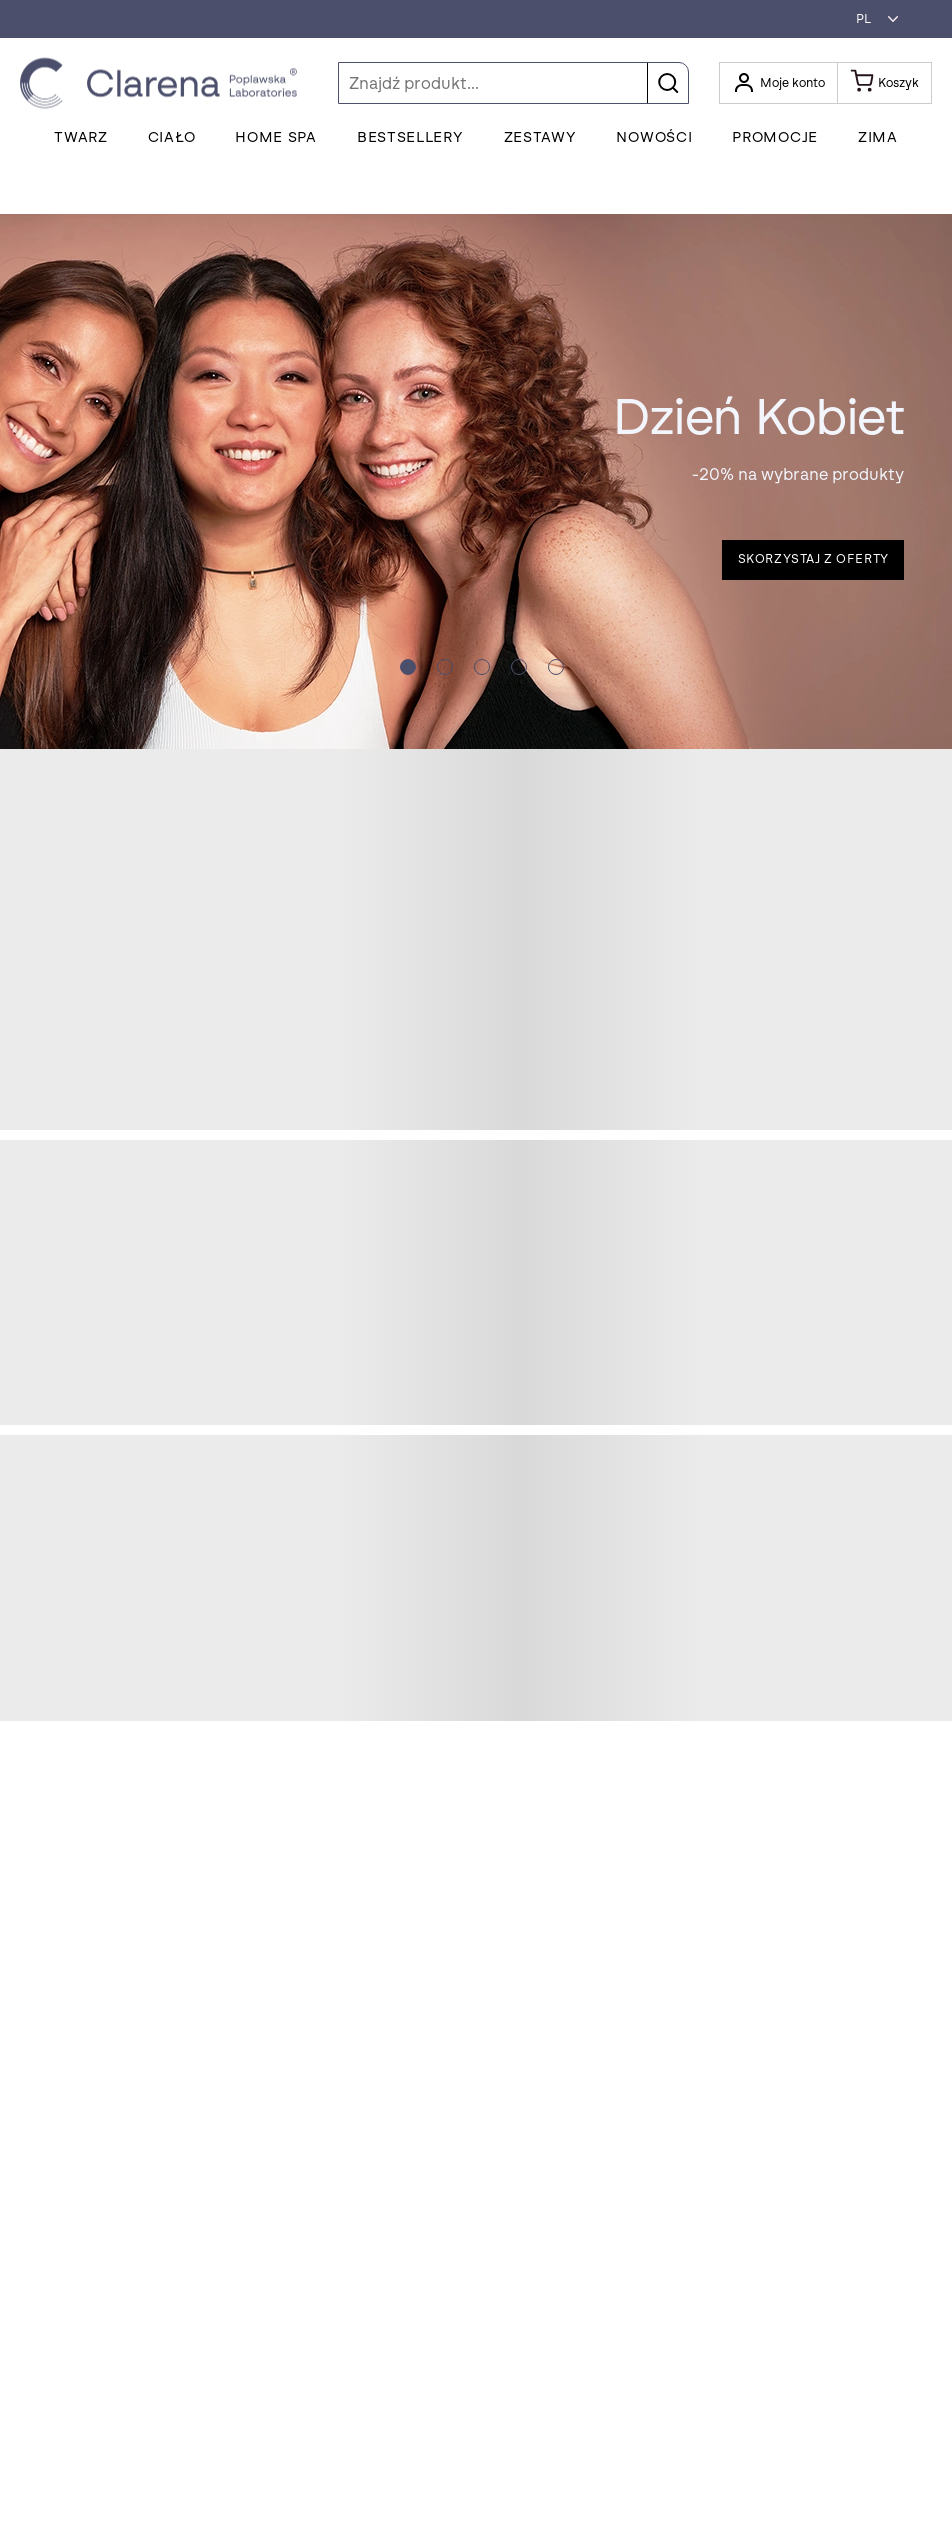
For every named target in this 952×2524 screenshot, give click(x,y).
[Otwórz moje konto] (778, 83)
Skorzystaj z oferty (813, 559)
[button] (872, 19)
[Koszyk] (885, 83)
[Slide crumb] (408, 667)
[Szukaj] (514, 83)
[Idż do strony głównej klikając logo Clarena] (164, 83)
